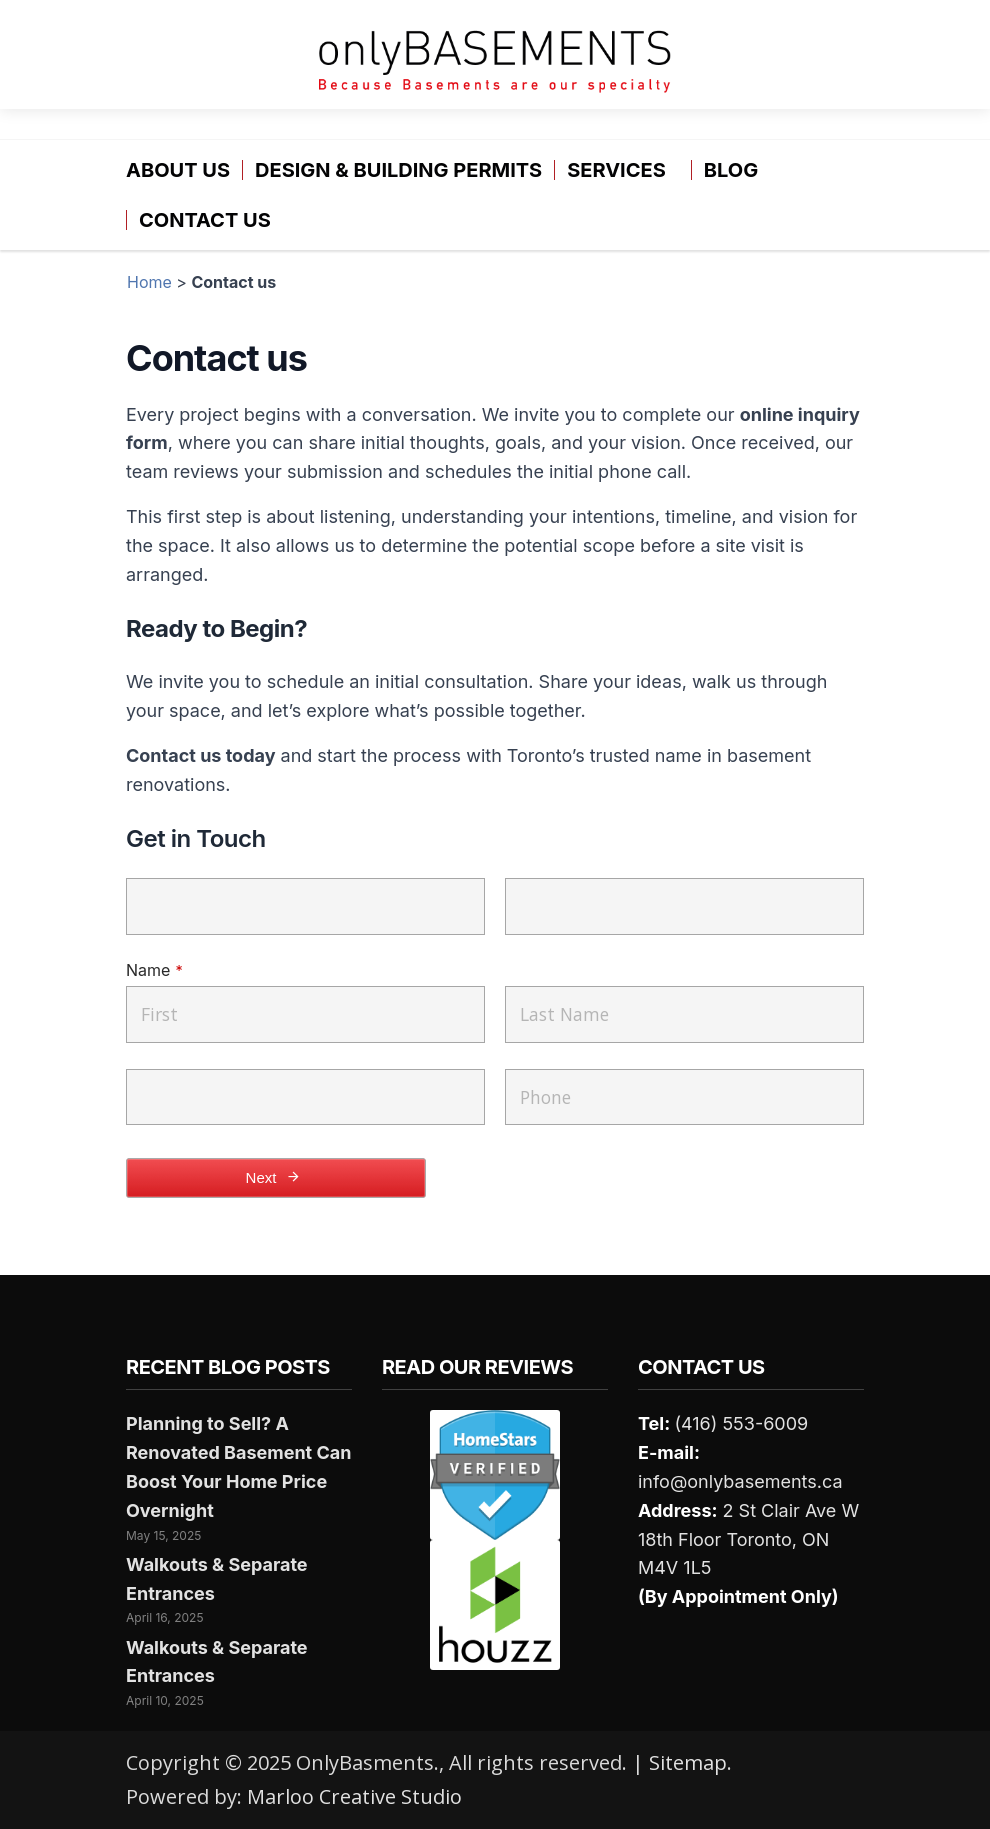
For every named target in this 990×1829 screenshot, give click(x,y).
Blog (731, 170)
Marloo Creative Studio (354, 1796)
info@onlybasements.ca (740, 1481)
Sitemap (688, 1762)
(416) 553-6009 (741, 1423)
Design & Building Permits (398, 170)
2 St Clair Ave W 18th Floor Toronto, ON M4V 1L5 (748, 1539)
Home (149, 282)
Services (616, 170)
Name (154, 970)
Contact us (205, 220)
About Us (178, 170)
